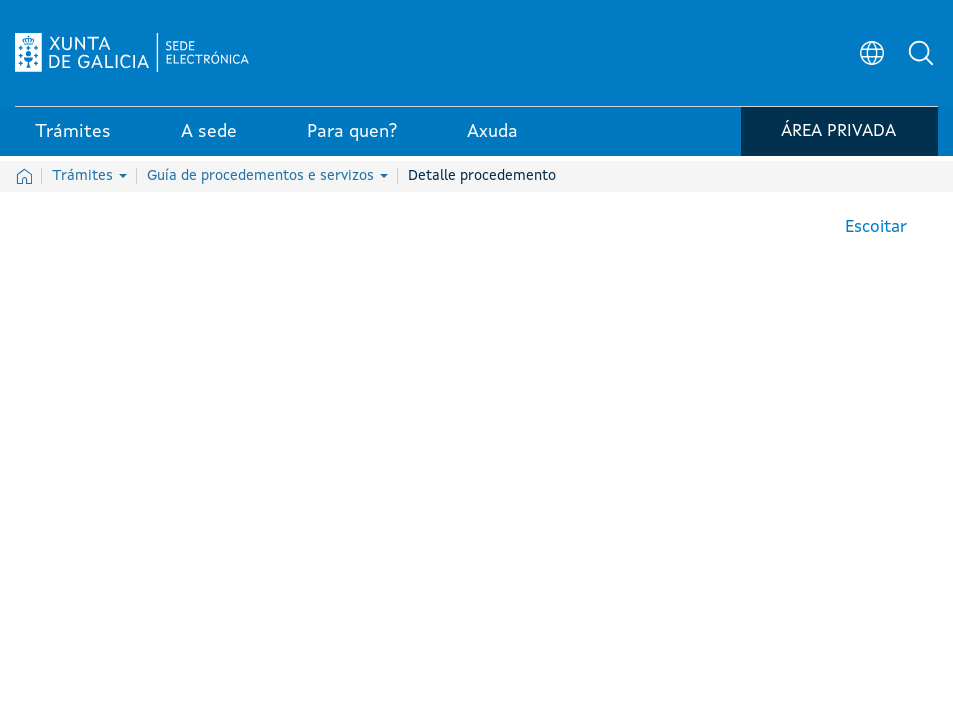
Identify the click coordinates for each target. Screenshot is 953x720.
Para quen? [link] (352, 139)
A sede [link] (209, 139)
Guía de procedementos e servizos (267, 176)
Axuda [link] (492, 139)
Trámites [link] (73, 139)
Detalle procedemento (482, 176)
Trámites (89, 176)
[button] (923, 56)
